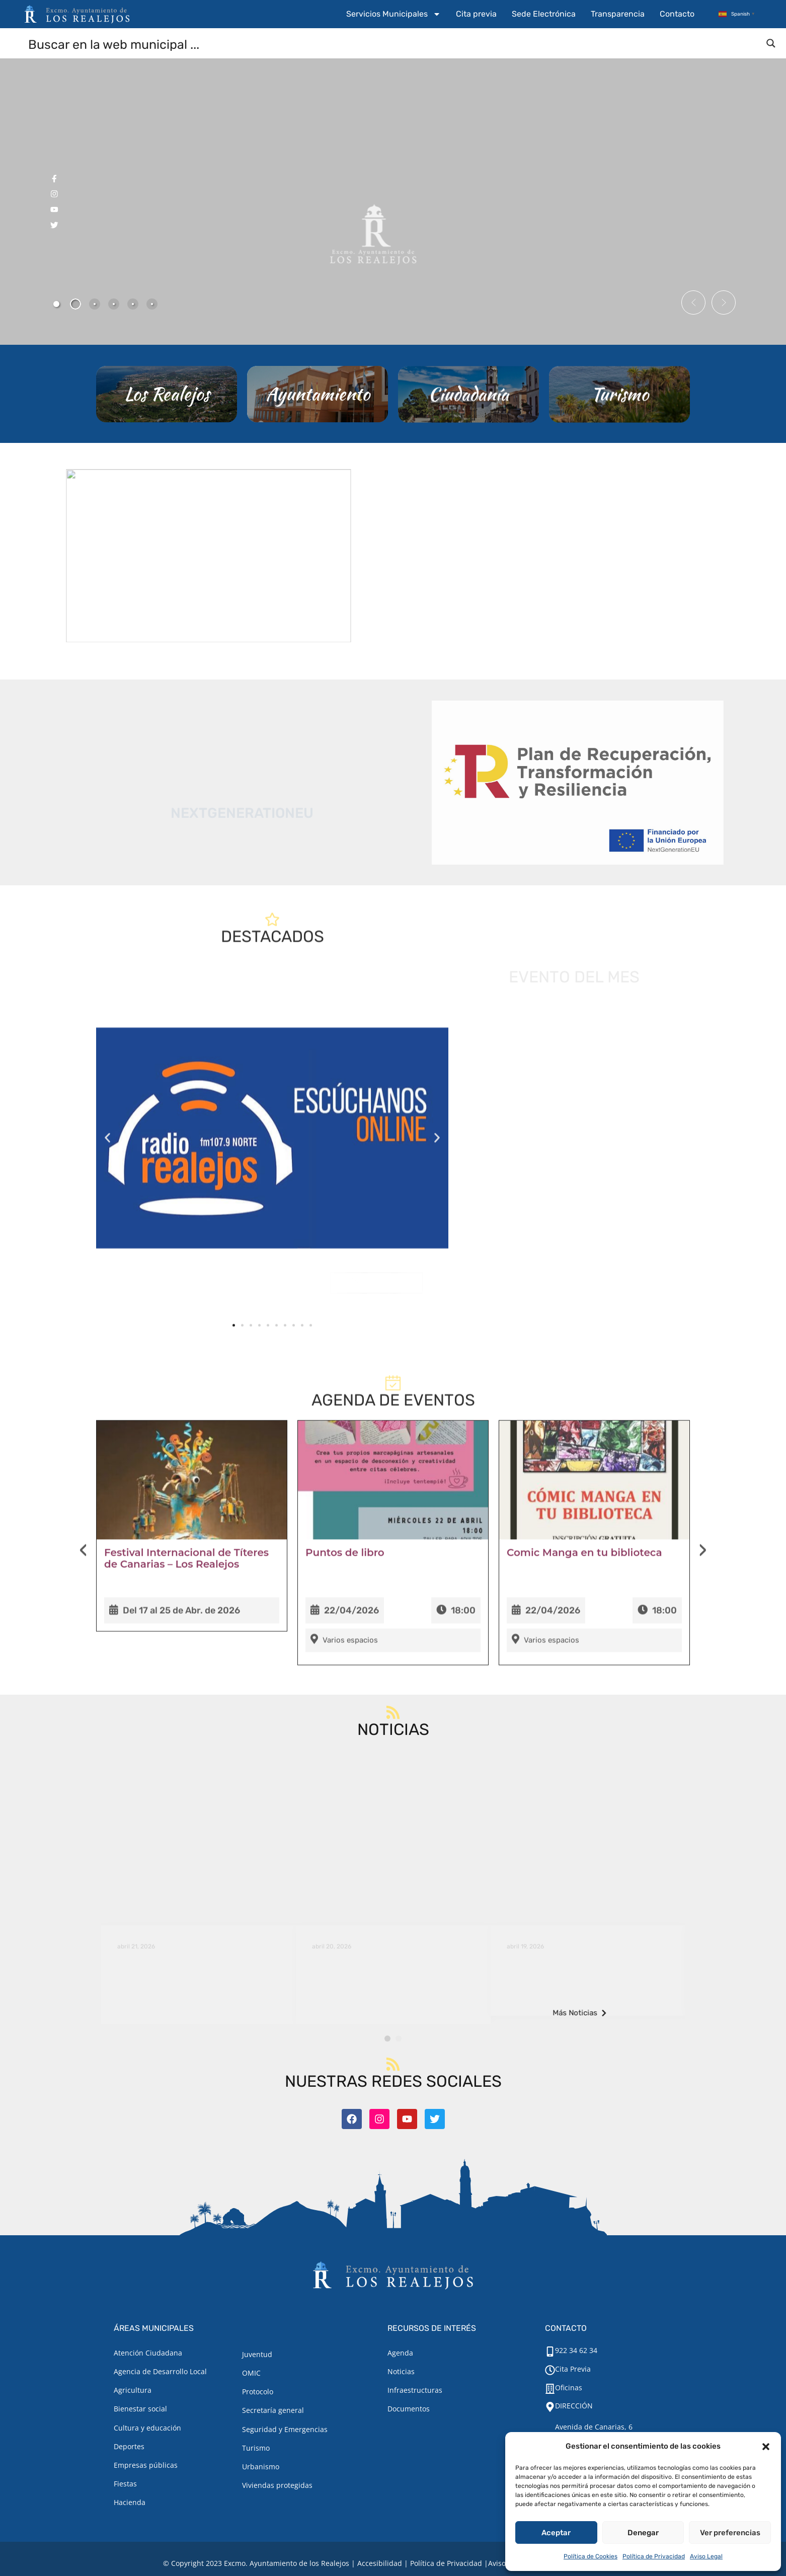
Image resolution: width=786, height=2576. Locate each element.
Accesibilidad (379, 2563)
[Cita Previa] (550, 2370)
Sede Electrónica (544, 14)
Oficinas (568, 2387)
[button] (766, 2447)
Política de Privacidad (653, 2556)
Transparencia (618, 14)
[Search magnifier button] (770, 43)
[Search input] (393, 44)
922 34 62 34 (576, 2350)
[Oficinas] (550, 2389)
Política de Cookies (590, 2556)
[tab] (56, 304)
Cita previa (476, 14)
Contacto (677, 14)
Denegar (643, 2532)
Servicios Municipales (393, 14)
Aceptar (556, 2532)
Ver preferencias (730, 2532)
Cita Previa (573, 2369)
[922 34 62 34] (550, 2351)
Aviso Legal (706, 2556)
